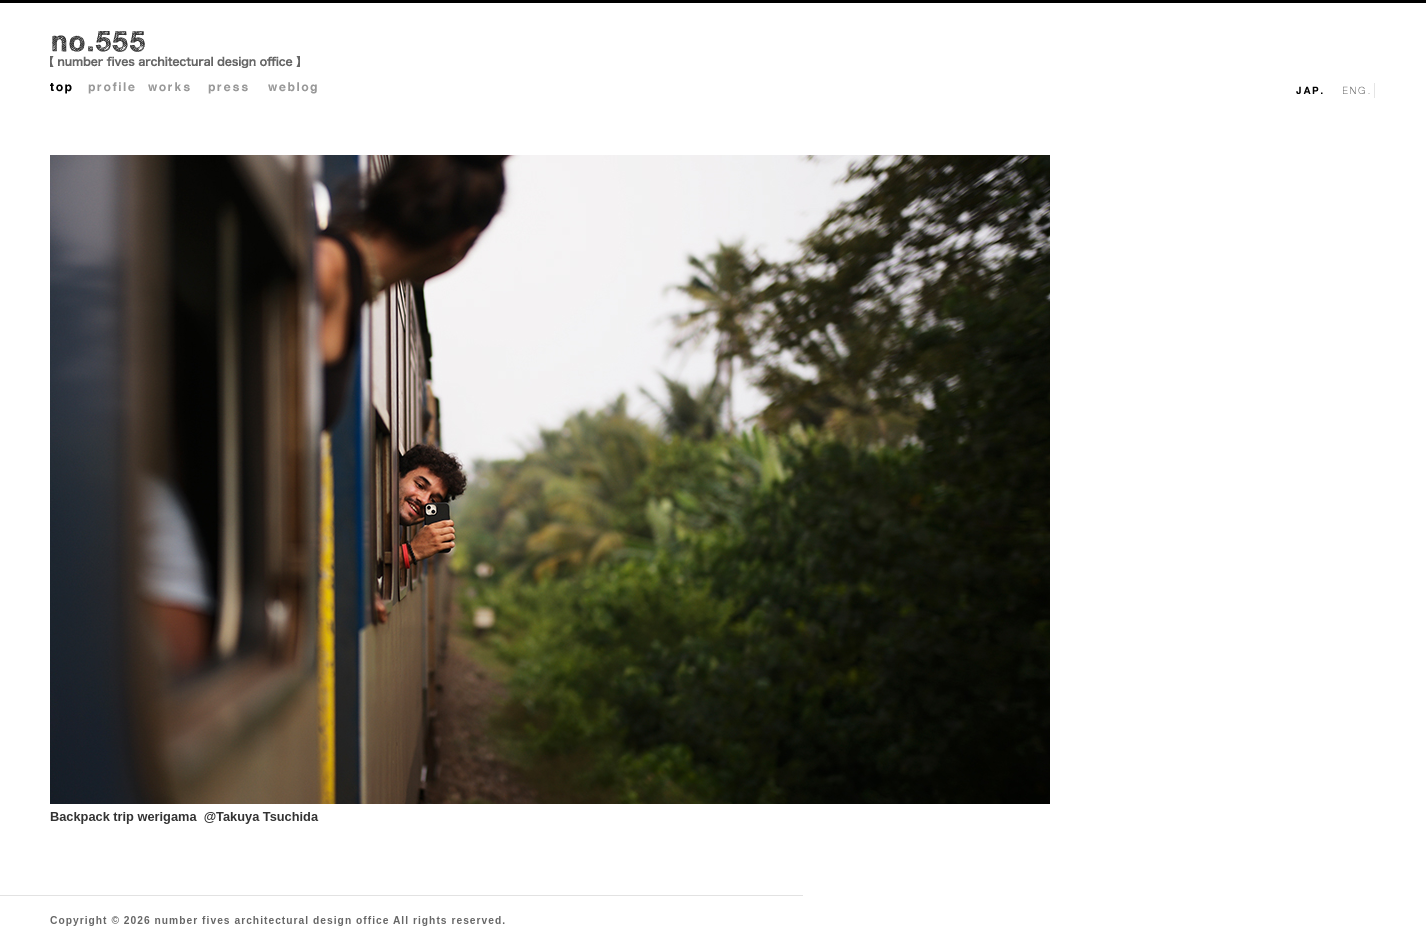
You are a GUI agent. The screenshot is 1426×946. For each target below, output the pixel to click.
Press (238, 90)
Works (178, 90)
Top (69, 90)
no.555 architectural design (175, 51)
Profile (118, 90)
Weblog (298, 90)
